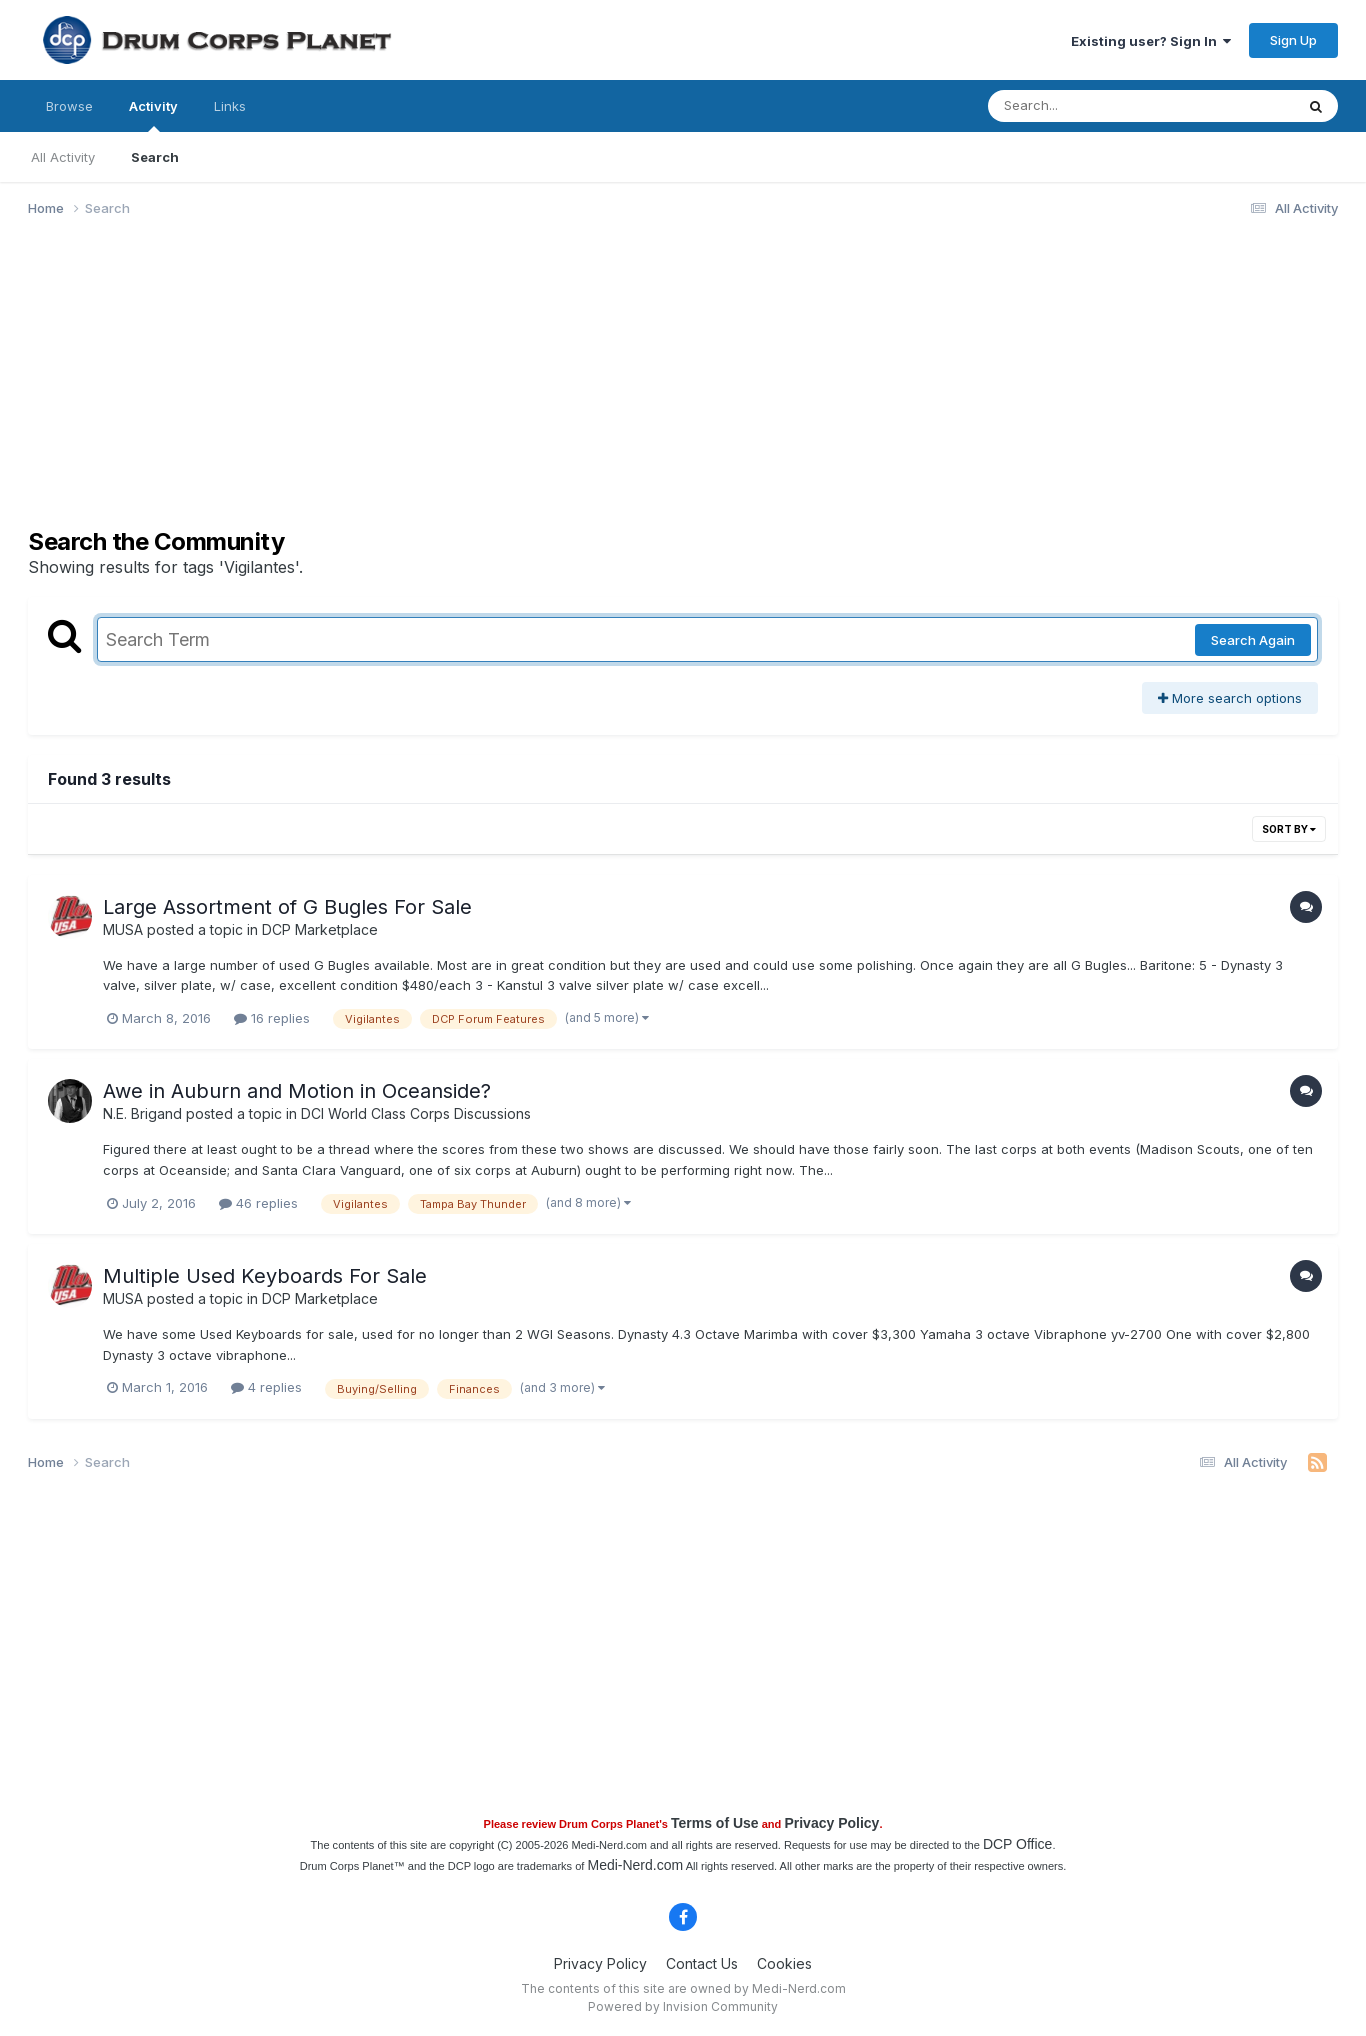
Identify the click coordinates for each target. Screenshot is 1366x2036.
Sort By (1289, 829)
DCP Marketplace (320, 929)
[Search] (1086, 106)
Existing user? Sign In (1151, 41)
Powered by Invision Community (683, 2006)
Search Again (1253, 640)
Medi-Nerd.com (635, 1865)
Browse (69, 106)
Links (230, 106)
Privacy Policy (831, 1823)
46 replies (258, 1203)
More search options (1230, 698)
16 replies (272, 1018)
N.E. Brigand (142, 1113)
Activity (153, 115)
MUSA (123, 929)
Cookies (784, 1963)
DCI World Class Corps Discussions (416, 1113)
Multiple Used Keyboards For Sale (265, 1276)
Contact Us (702, 1963)
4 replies (266, 1387)
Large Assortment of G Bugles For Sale (287, 907)
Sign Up (1293, 40)
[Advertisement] (392, 388)
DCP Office (1018, 1844)
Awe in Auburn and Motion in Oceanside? (297, 1091)
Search (155, 157)
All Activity (63, 157)
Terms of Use (715, 1823)
